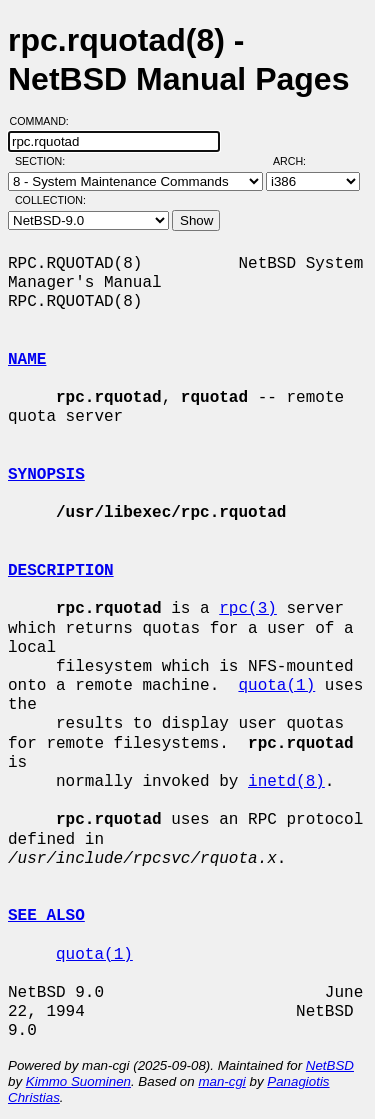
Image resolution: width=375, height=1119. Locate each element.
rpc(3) (248, 609)
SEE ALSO (46, 916)
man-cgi (221, 1081)
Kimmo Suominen (78, 1081)
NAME (27, 360)
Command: (45, 121)
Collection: (50, 200)
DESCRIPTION (61, 571)
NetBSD (330, 1065)
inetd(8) (286, 782)
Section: (44, 161)
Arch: (298, 161)
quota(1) (276, 686)
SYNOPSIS (46, 475)
